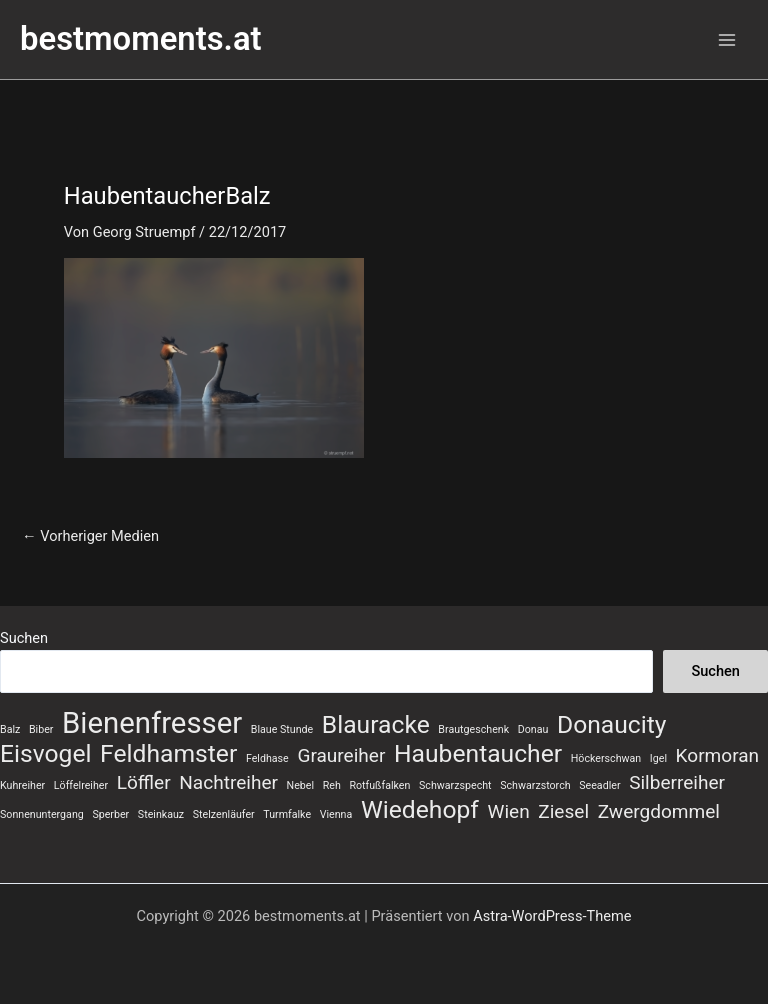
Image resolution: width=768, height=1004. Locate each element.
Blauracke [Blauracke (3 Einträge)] (376, 725)
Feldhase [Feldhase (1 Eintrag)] (267, 758)
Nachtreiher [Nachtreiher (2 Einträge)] (228, 782)
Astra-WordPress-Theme (552, 916)
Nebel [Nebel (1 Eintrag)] (300, 785)
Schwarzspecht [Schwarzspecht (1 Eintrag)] (455, 785)
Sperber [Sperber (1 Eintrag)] (110, 814)
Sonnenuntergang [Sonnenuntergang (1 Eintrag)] (42, 814)
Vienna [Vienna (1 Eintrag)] (336, 814)
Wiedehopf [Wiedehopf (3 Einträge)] (420, 810)
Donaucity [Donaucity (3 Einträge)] (612, 725)
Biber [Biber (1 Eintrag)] (41, 729)
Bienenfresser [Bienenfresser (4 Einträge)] (152, 723)
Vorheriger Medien (90, 536)
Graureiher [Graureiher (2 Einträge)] (341, 755)
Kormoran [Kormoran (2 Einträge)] (718, 755)
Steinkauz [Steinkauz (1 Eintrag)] (161, 814)
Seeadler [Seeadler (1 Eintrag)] (599, 785)
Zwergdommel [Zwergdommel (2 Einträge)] (659, 811)
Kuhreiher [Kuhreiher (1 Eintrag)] (22, 785)
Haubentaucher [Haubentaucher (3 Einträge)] (478, 754)
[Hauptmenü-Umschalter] (727, 40)
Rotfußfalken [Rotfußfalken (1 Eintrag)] (379, 785)
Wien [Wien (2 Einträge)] (509, 811)
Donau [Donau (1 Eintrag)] (533, 729)
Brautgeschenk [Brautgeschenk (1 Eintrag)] (473, 729)
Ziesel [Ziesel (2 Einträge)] (563, 811)
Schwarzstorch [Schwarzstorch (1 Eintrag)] (535, 785)
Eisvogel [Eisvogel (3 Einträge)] (45, 754)
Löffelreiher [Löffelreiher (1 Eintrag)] (81, 785)
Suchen (24, 638)
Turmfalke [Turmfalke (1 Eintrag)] (287, 814)
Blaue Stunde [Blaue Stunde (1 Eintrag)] (282, 729)
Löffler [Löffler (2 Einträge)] (144, 782)
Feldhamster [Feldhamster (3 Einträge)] (168, 754)
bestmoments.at (141, 39)
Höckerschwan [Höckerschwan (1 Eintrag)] (606, 758)
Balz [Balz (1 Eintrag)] (10, 729)
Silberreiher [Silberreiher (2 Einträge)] (677, 782)
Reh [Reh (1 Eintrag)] (332, 785)
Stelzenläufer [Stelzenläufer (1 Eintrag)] (224, 814)
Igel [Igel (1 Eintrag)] (658, 758)
